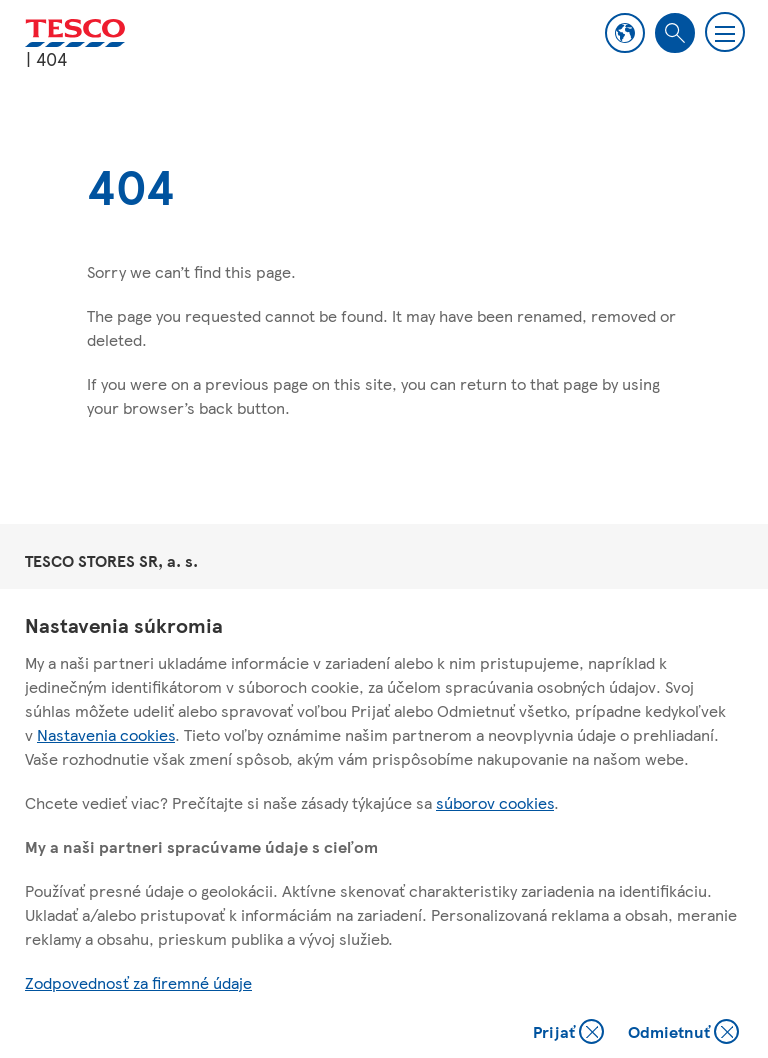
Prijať (570, 1033)
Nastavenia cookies (106, 734)
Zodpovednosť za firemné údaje (138, 982)
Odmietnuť (683, 1033)
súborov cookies (495, 802)
